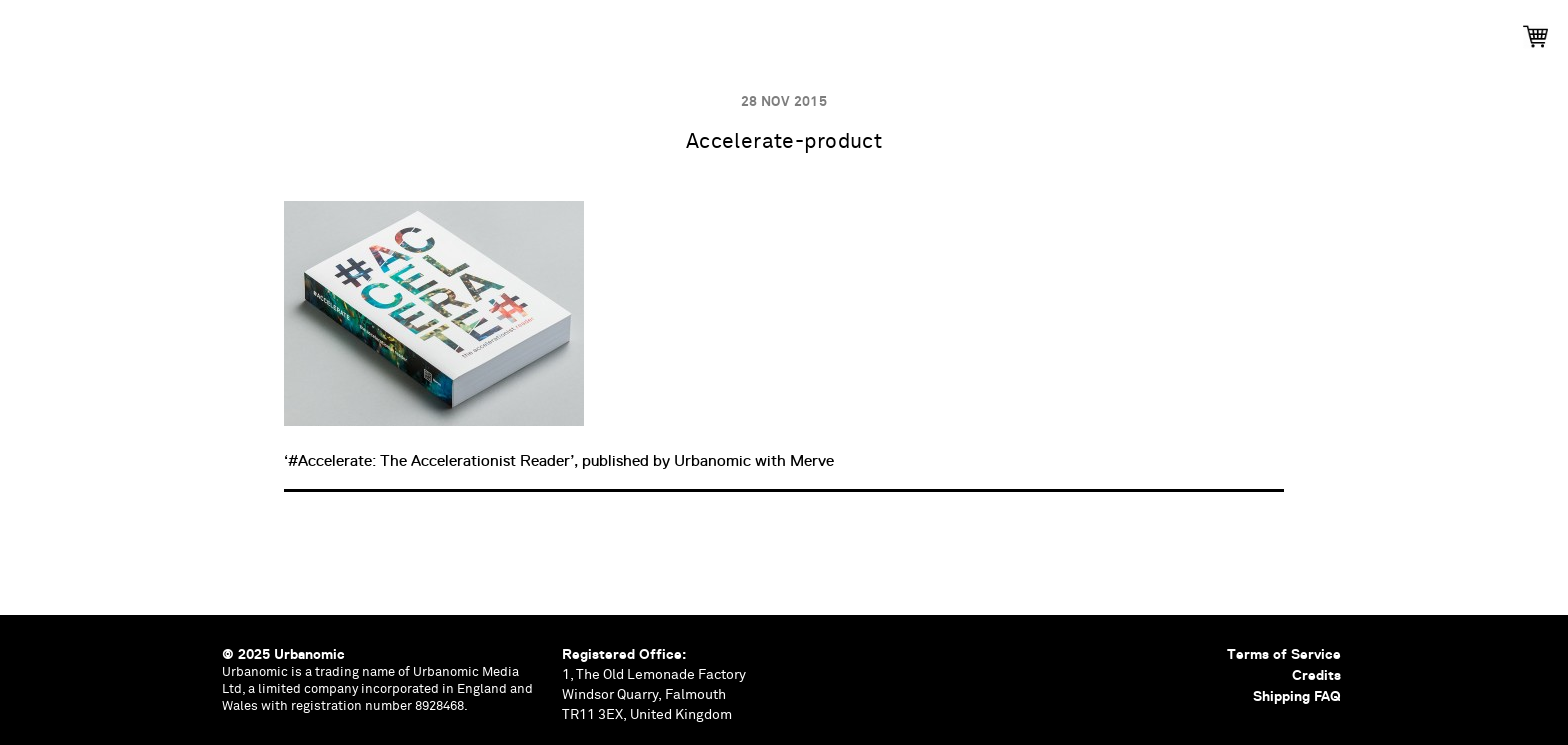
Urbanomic (32, 32)
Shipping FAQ (1297, 696)
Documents (841, 30)
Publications (513, 30)
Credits (1316, 675)
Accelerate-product (784, 142)
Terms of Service (1284, 654)
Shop (1083, 30)
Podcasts (726, 30)
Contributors (974, 30)
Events (626, 30)
